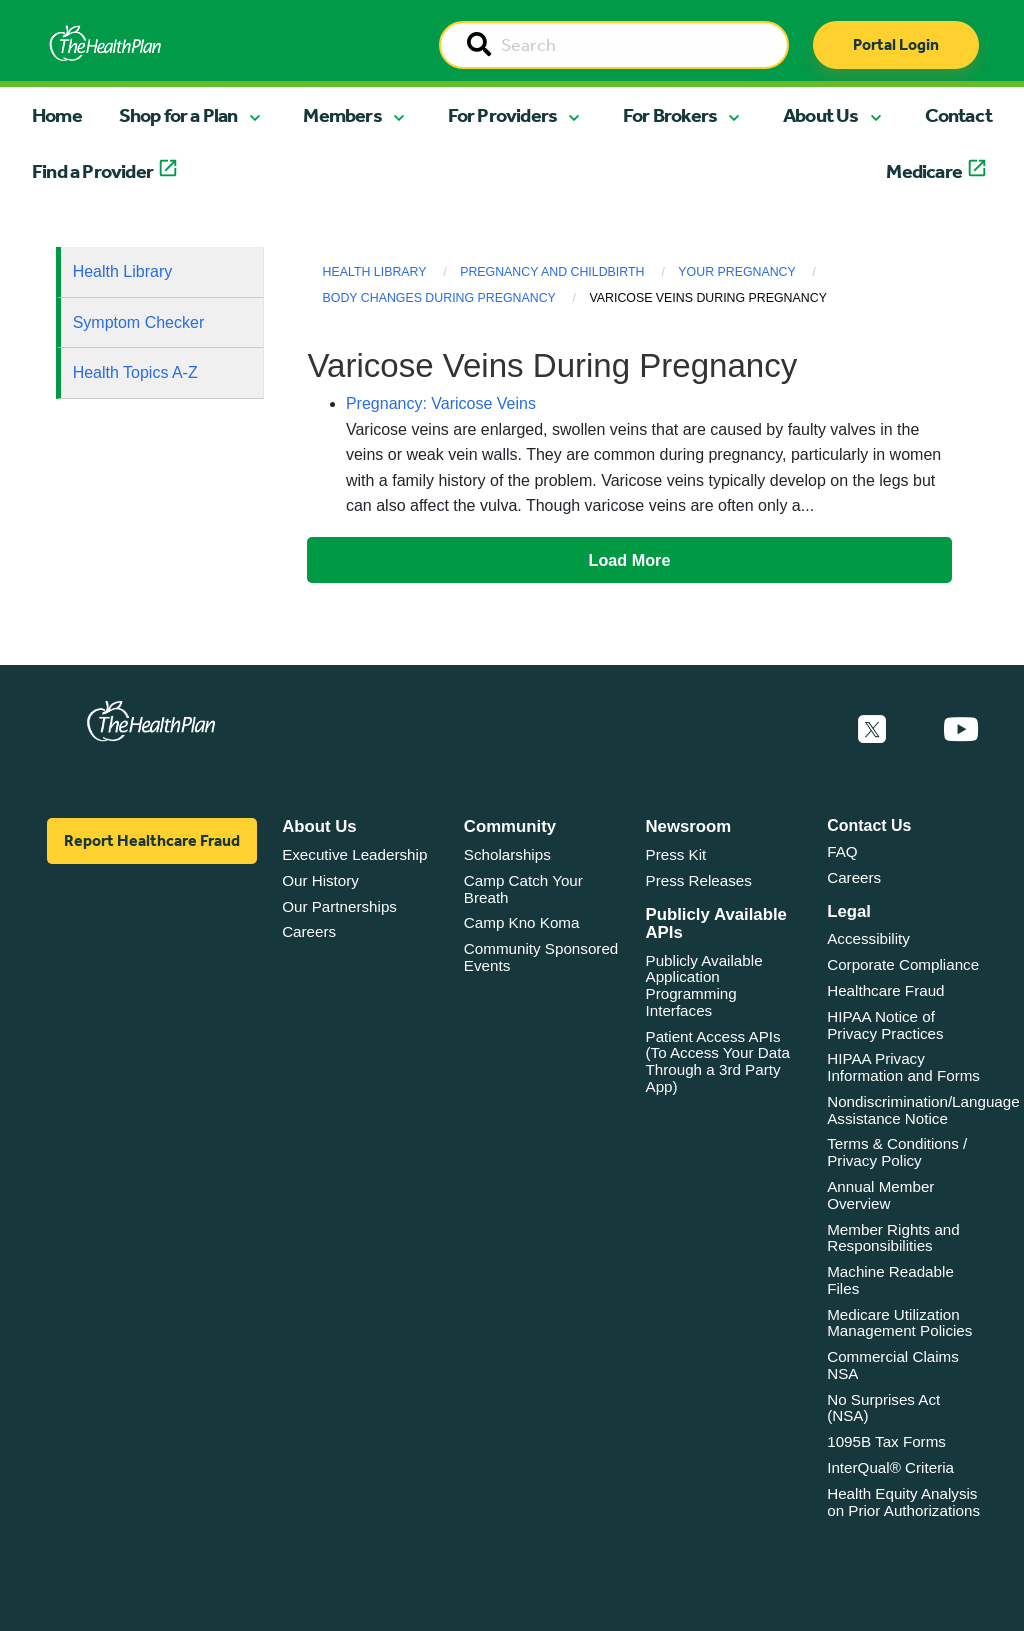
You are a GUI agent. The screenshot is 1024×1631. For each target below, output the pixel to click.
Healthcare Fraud (885, 990)
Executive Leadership (354, 854)
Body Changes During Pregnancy (439, 298)
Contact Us (869, 825)
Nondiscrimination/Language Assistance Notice (923, 1110)
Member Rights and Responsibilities (893, 1238)
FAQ (842, 851)
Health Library (123, 271)
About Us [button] (821, 115)
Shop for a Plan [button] (178, 115)
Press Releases (699, 880)
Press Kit (676, 854)
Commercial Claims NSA (893, 1365)
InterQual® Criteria (890, 1467)
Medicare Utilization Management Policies (899, 1323)
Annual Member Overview (880, 1195)
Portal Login (896, 44)
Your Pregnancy (736, 272)
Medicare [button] (924, 171)
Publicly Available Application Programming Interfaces (704, 985)
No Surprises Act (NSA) (883, 1408)
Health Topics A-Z (135, 372)
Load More (630, 560)
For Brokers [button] (670, 115)
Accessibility (868, 938)
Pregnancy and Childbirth (552, 272)
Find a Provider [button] (92, 171)
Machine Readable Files (890, 1280)
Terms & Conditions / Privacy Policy (897, 1152)
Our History (320, 880)
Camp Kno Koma (522, 922)
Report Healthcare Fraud (152, 840)
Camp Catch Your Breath (523, 889)
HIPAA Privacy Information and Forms (903, 1067)
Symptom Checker (139, 322)
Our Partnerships (339, 906)
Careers (309, 931)
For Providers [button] (503, 115)
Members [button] (342, 115)
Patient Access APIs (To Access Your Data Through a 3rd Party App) (718, 1061)
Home (57, 115)
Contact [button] (958, 115)
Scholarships (507, 854)
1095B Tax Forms (886, 1441)
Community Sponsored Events (541, 957)
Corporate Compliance (903, 964)
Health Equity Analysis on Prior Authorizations (903, 1502)
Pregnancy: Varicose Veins (441, 403)
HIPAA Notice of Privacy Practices (885, 1025)
